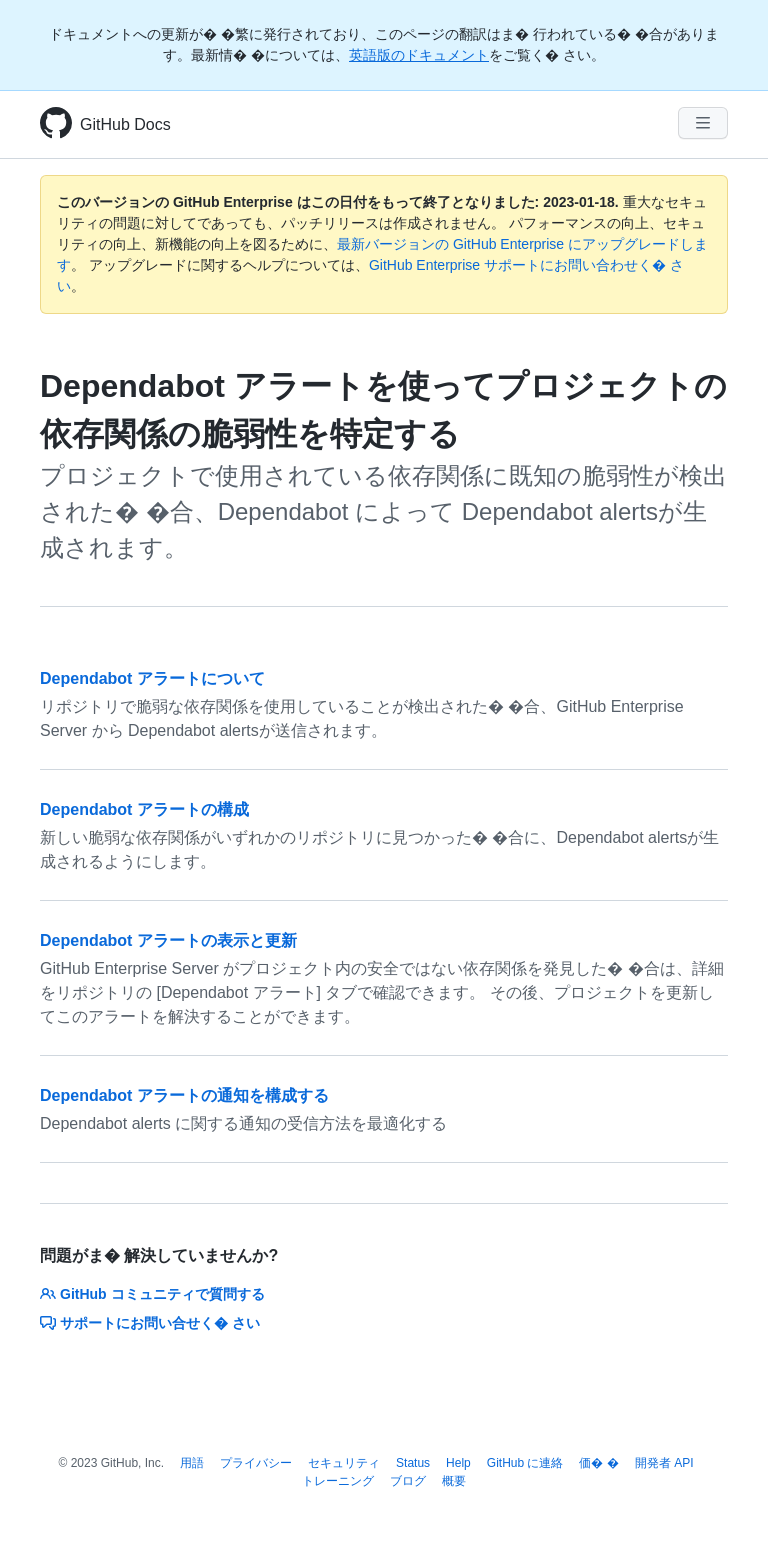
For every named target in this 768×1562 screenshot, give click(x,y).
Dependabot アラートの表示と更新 (168, 940)
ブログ (408, 1481)
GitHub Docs (125, 124)
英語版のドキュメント (419, 55)
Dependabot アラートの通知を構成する (184, 1095)
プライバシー (256, 1463)
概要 (454, 1481)
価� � (598, 1463)
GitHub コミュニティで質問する (152, 1294)
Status (413, 1463)
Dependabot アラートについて (152, 678)
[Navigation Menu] (703, 123)
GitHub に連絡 (525, 1463)
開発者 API (664, 1463)
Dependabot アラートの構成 (144, 809)
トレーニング (338, 1481)
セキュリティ (344, 1463)
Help (458, 1463)
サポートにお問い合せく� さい (150, 1323)
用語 (192, 1463)
